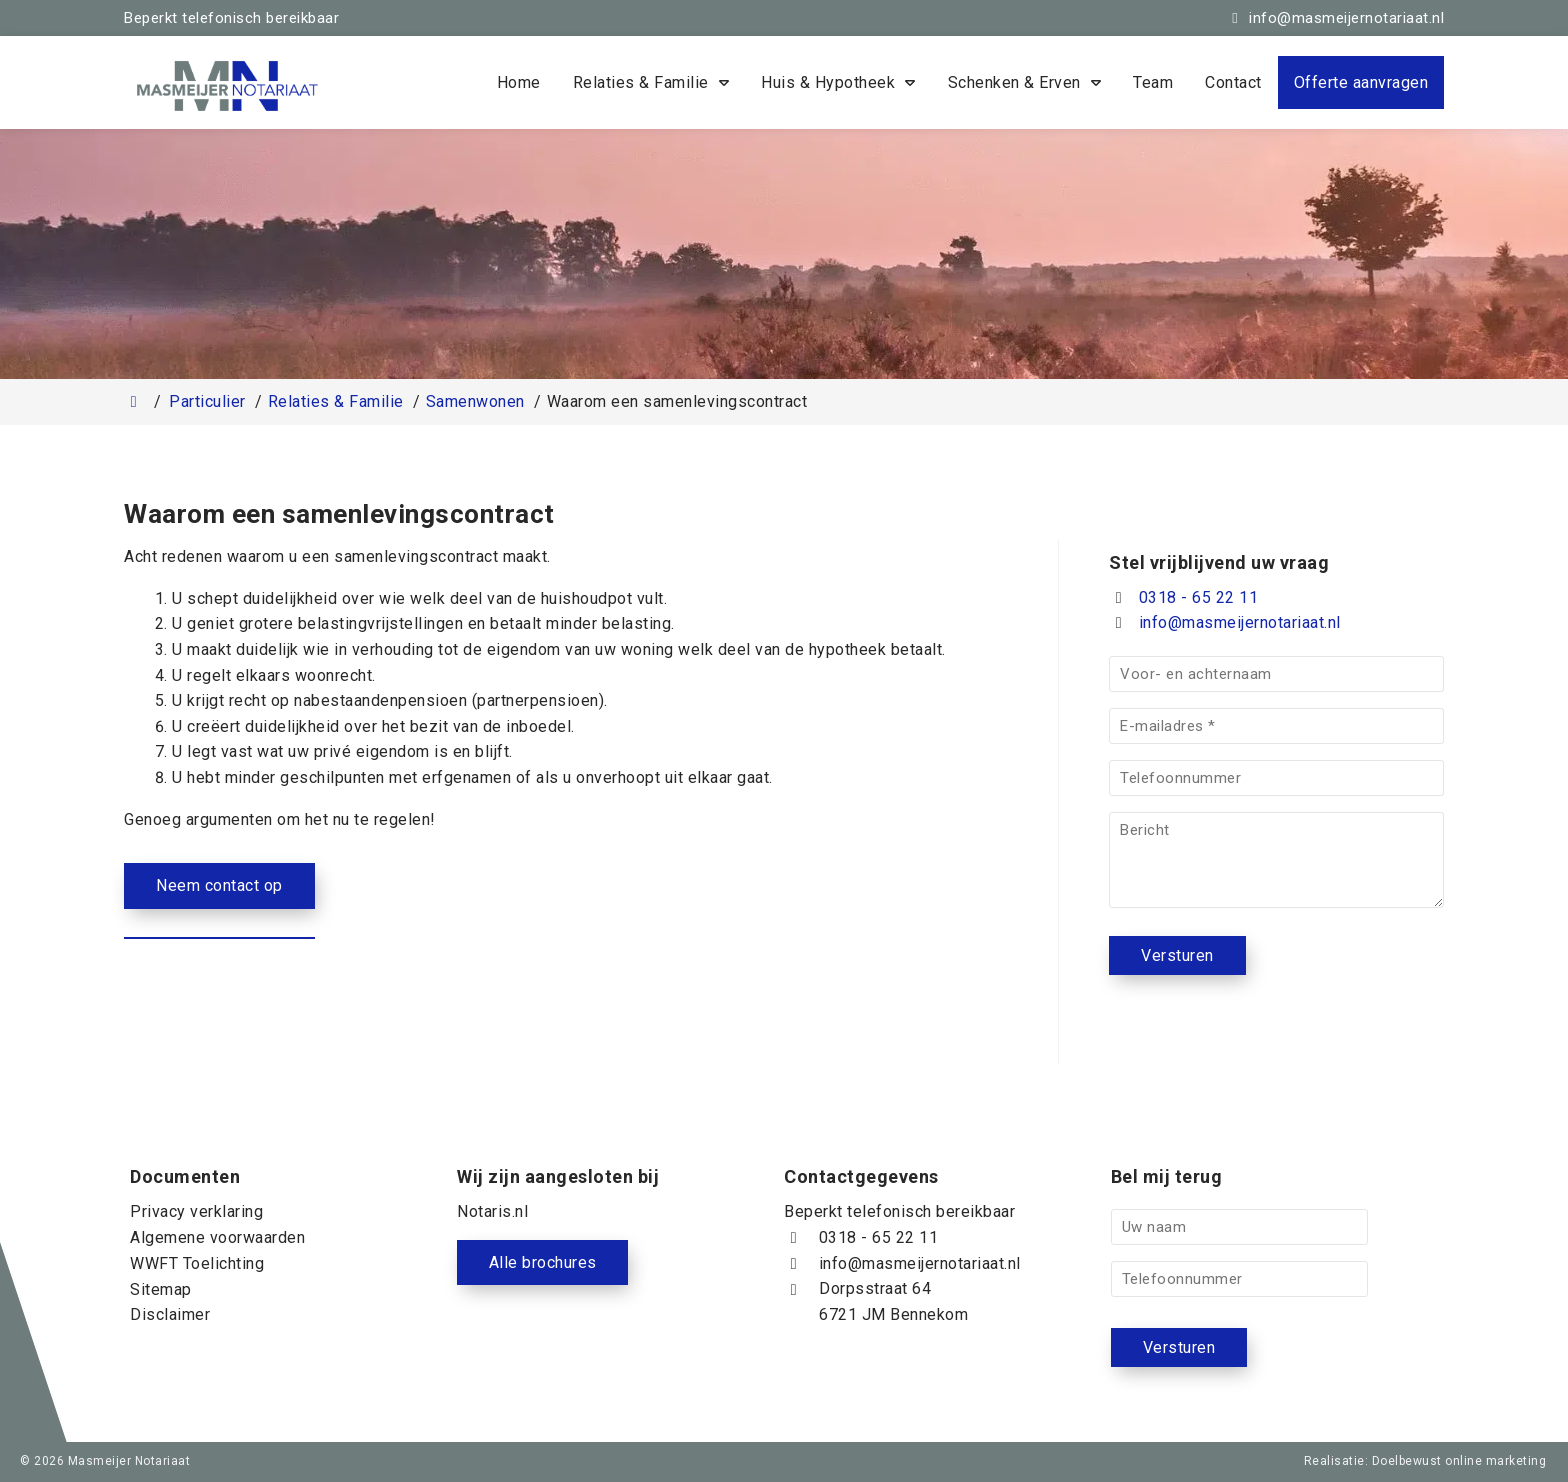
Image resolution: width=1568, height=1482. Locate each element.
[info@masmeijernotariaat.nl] (1335, 18)
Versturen (1177, 955)
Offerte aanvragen (1361, 82)
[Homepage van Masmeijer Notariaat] (284, 86)
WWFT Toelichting (197, 1263)
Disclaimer (170, 1314)
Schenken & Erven (1014, 82)
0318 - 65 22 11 (1183, 597)
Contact (1233, 82)
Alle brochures (543, 1262)
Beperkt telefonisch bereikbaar (231, 18)
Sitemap (161, 1288)
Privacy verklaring (196, 1211)
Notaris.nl (492, 1211)
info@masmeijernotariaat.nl (1240, 622)
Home (519, 82)
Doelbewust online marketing (1459, 1461)
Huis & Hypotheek (828, 82)
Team (1153, 82)
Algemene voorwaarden (217, 1237)
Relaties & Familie (641, 82)
